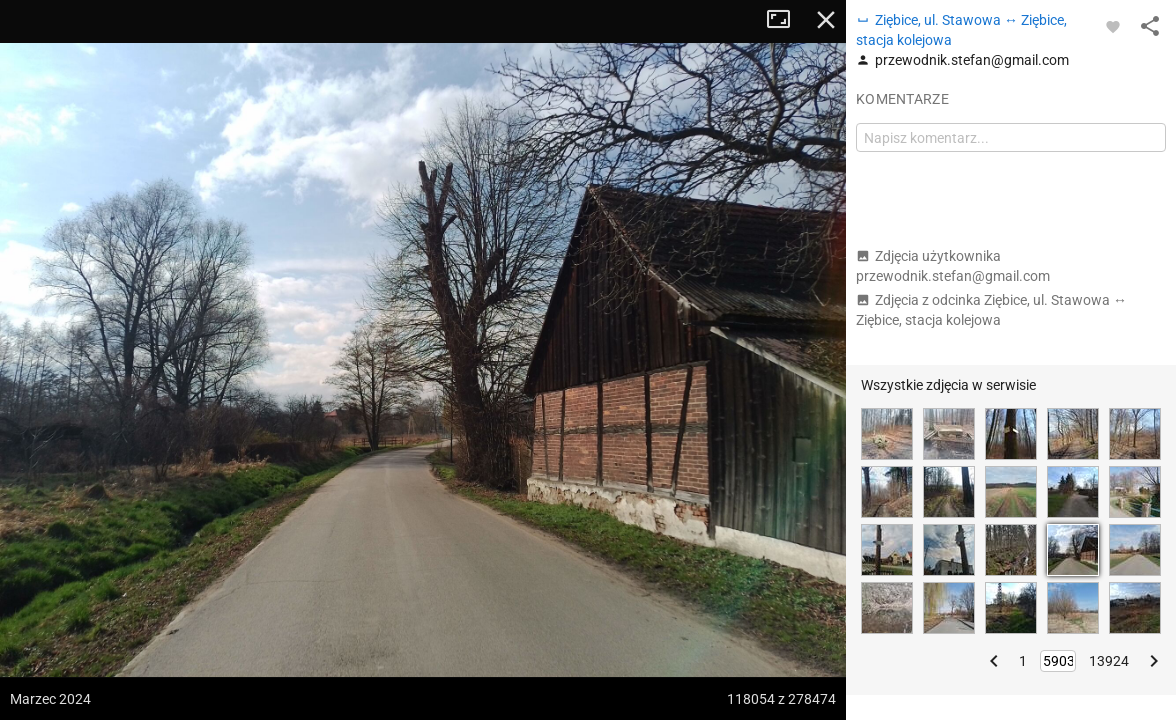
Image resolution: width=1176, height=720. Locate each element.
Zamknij (826, 20)
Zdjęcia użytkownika (953, 266)
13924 (1109, 661)
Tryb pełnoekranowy (786, 20)
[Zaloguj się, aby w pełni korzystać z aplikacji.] (1113, 26)
